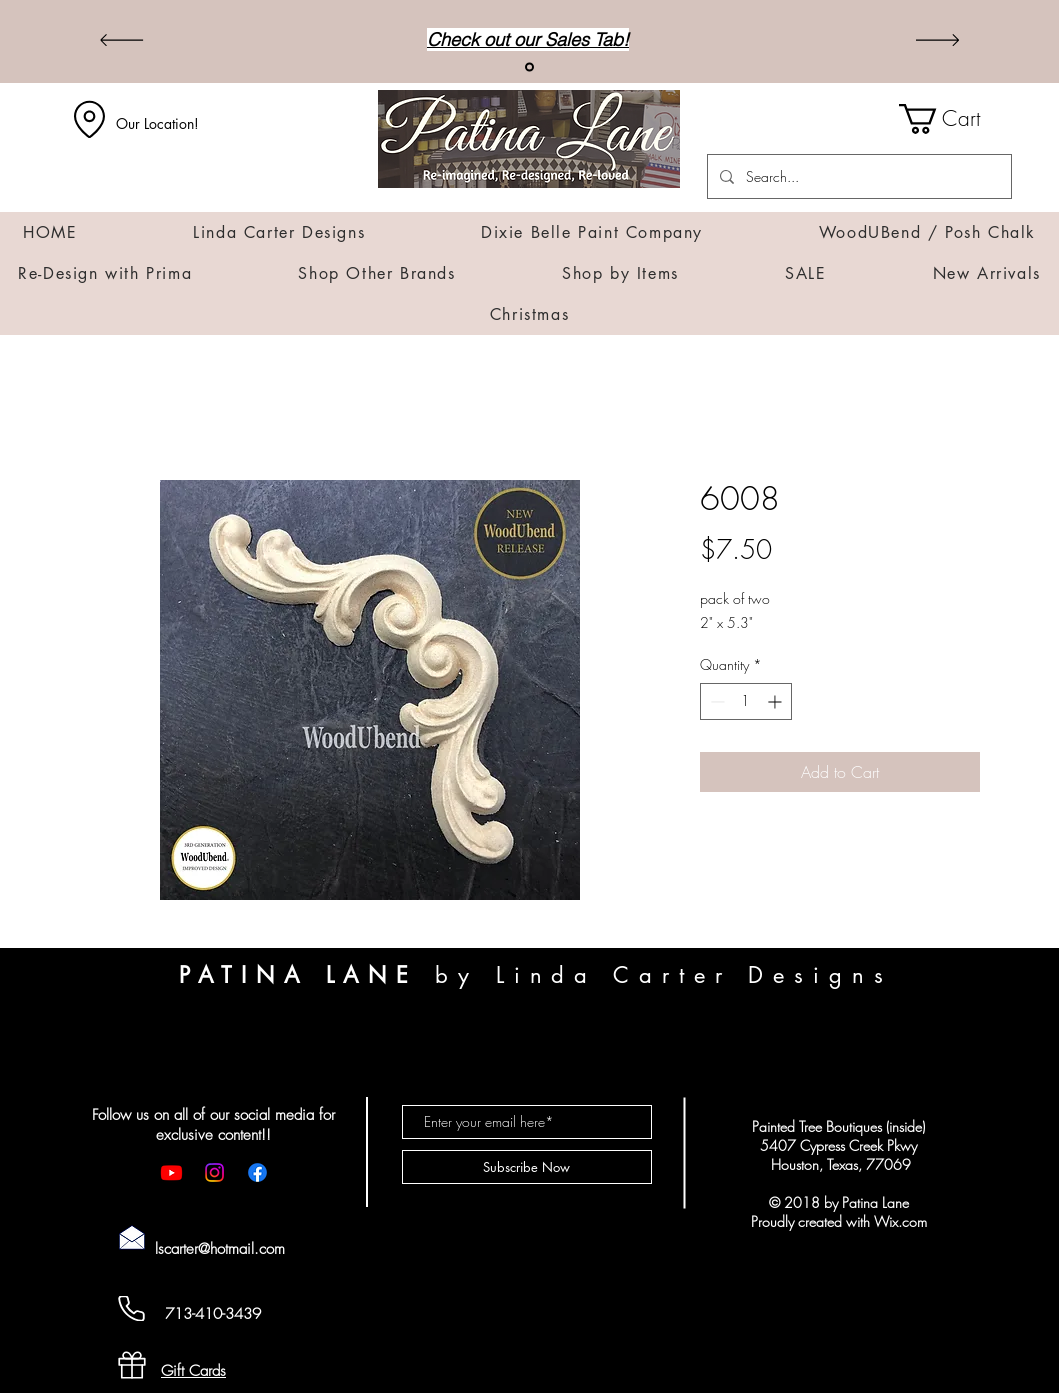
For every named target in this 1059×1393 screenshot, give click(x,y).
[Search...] (857, 176)
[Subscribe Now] (527, 1167)
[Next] (937, 41)
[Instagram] (214, 1172)
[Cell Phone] (132, 1308)
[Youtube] (171, 1172)
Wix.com (900, 1221)
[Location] (90, 119)
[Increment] (776, 701)
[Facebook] (257, 1172)
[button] (955, 119)
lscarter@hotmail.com (220, 1249)
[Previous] (121, 41)
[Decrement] (715, 701)
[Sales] (529, 67)
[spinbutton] (746, 701)
